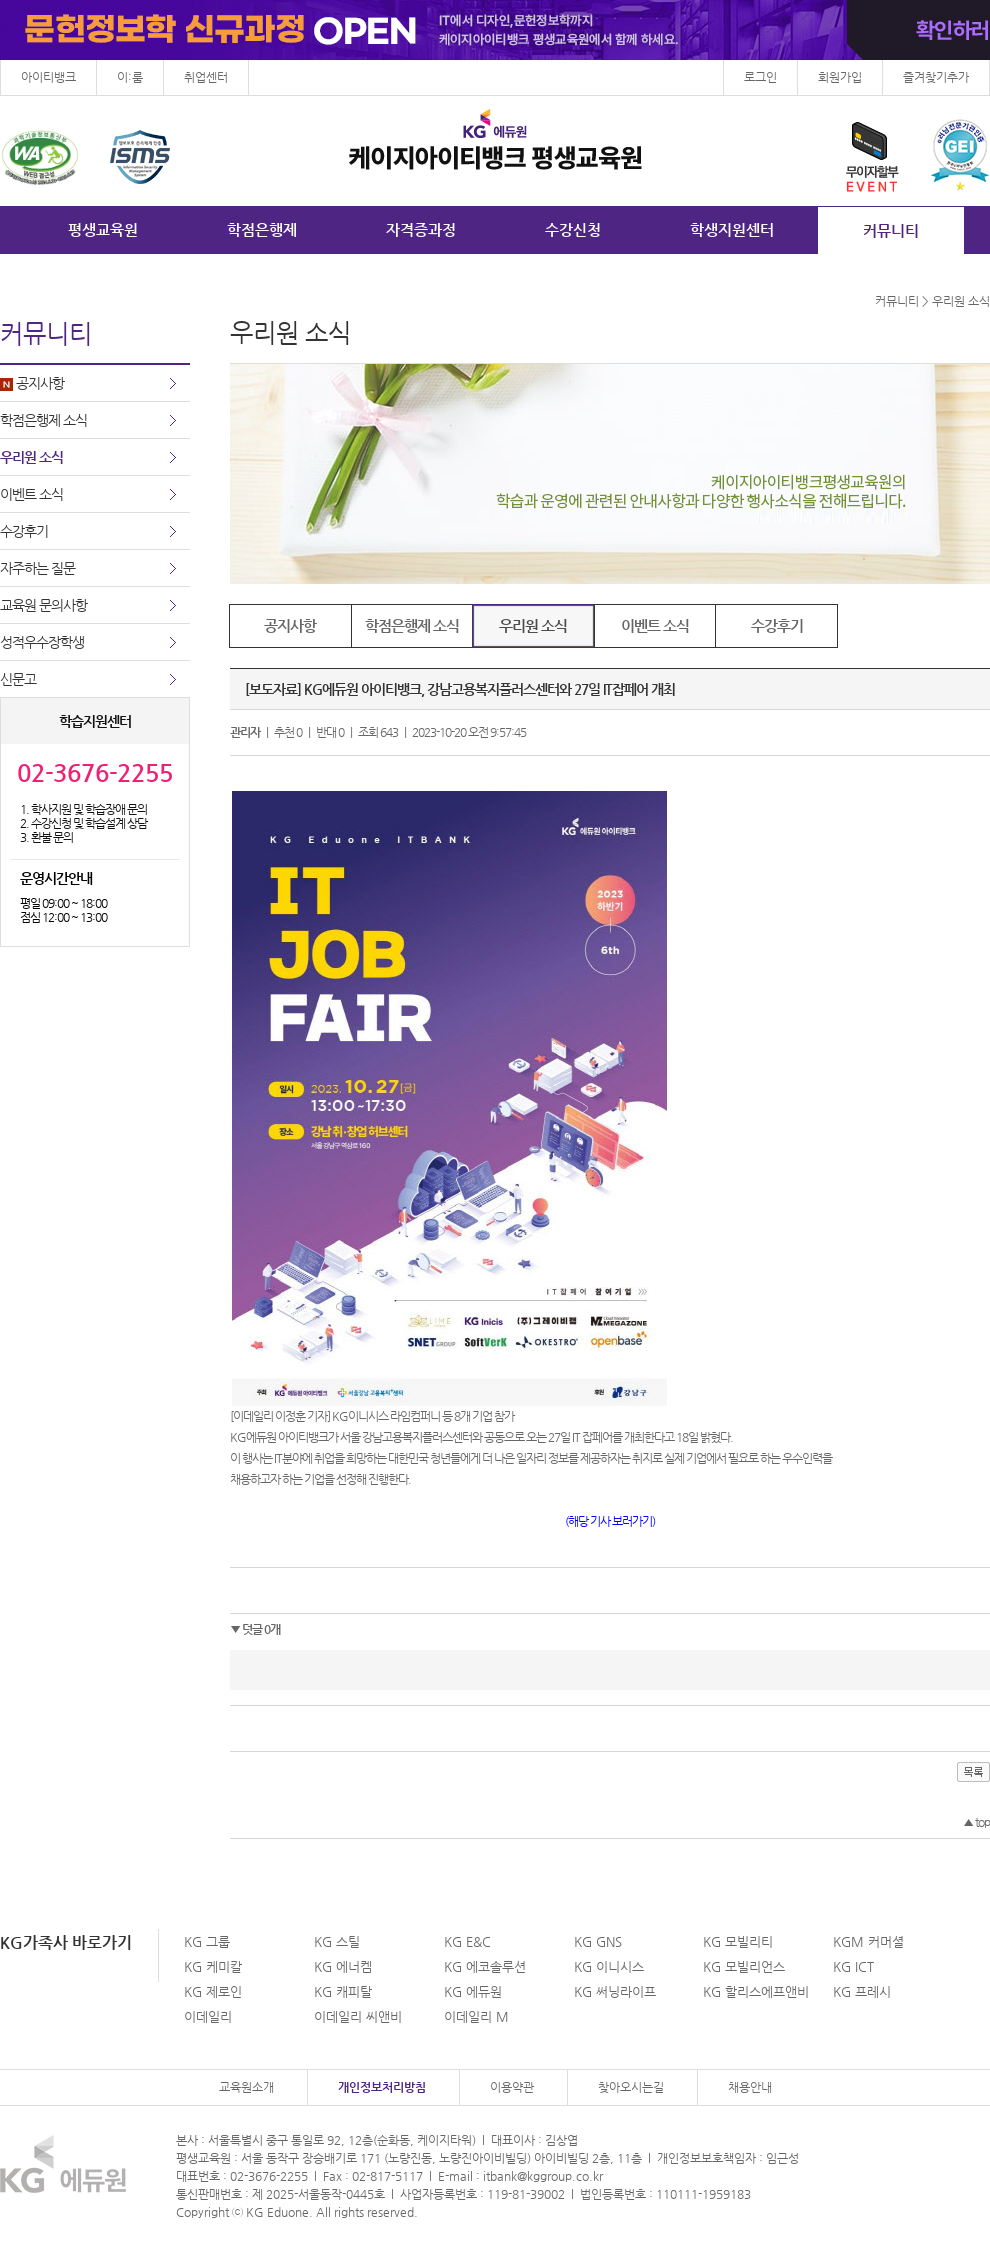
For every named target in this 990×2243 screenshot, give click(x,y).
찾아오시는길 (631, 2087)
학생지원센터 (732, 229)
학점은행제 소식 (43, 420)
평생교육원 (103, 229)
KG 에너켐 (343, 1966)
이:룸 (130, 77)
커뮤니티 (891, 230)
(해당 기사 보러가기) (610, 1521)
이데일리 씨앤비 (358, 2016)
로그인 (760, 77)
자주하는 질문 (37, 568)
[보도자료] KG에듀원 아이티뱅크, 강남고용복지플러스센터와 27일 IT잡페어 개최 (460, 689)
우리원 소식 (31, 457)
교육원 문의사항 (43, 605)
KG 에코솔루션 (485, 1966)
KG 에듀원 (473, 1991)
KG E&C (467, 1941)
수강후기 (24, 531)
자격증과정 (421, 229)
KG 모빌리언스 (744, 1966)
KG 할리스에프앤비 (756, 1991)
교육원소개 (246, 2087)
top (976, 1822)
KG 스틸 (337, 1941)
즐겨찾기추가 (936, 77)
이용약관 (512, 2087)
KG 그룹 (207, 1941)
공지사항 (32, 383)
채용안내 (750, 2087)
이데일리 (208, 2016)
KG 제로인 (213, 1991)
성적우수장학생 (42, 642)
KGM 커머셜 (868, 1941)
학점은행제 (262, 229)
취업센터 (206, 77)
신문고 (18, 679)
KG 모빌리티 (738, 1941)
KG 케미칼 (213, 1966)
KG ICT (853, 1966)
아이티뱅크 (48, 77)
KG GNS (598, 1941)
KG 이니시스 (609, 1966)
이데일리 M (476, 2016)
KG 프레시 (862, 1991)
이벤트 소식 (31, 494)
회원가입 (840, 77)
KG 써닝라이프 (615, 1991)
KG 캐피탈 (343, 1991)
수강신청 (573, 229)
